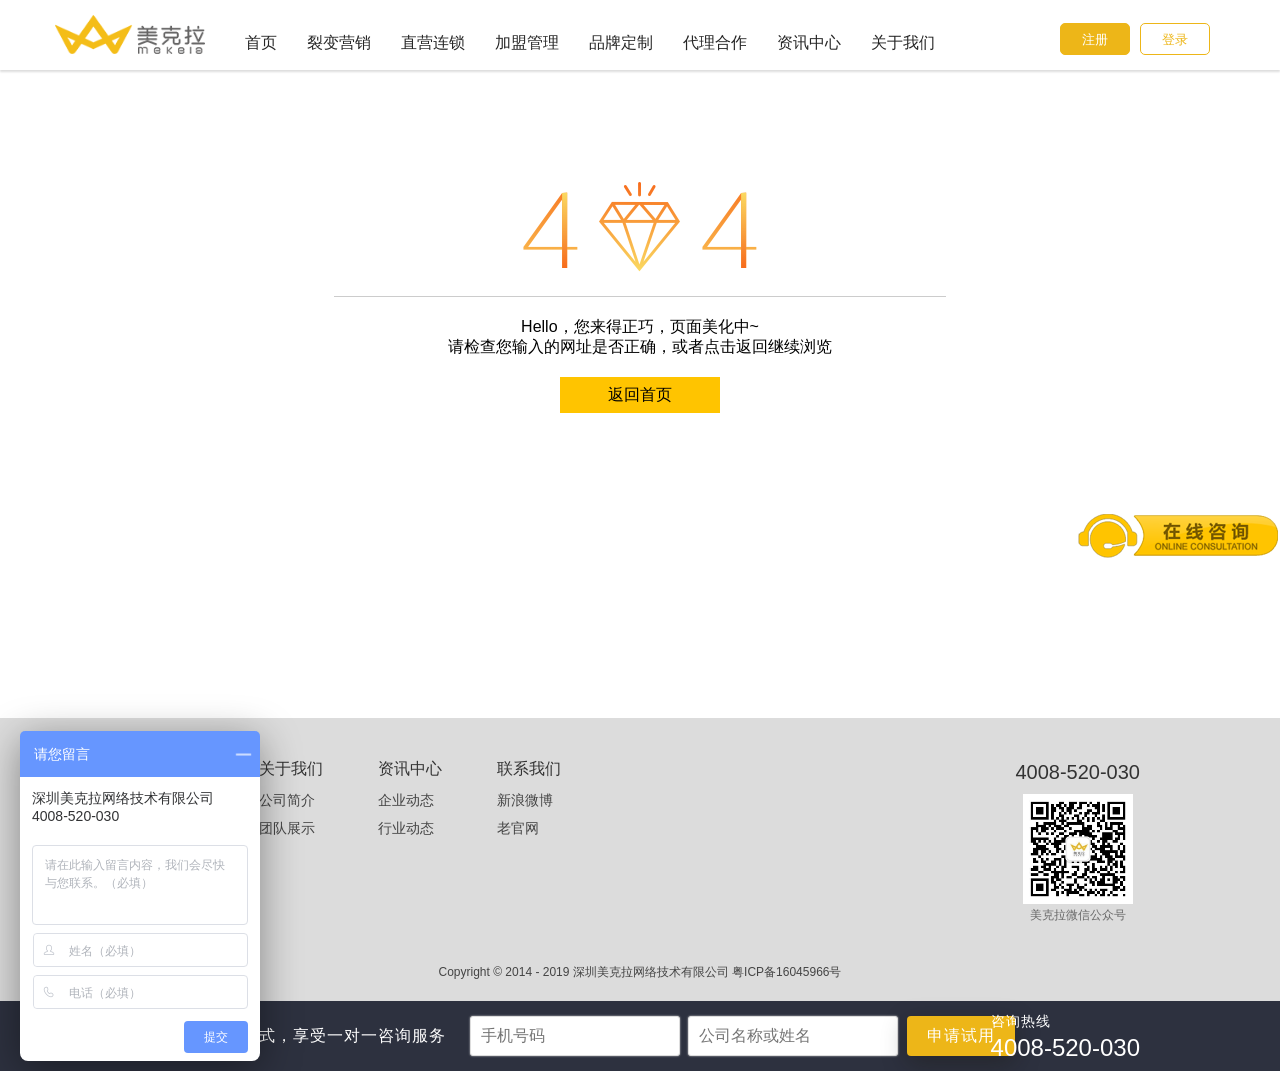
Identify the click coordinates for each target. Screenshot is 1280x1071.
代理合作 (715, 42)
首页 (261, 42)
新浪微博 (525, 800)
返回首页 (640, 394)
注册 (1095, 39)
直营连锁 (433, 42)
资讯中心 (809, 42)
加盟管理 (527, 42)
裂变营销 (339, 42)
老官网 (518, 828)
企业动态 (406, 800)
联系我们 (529, 768)
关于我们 (903, 42)
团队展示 (287, 828)
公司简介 (287, 800)
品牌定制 (621, 42)
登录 (1175, 39)
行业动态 (406, 828)
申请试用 (961, 1035)
